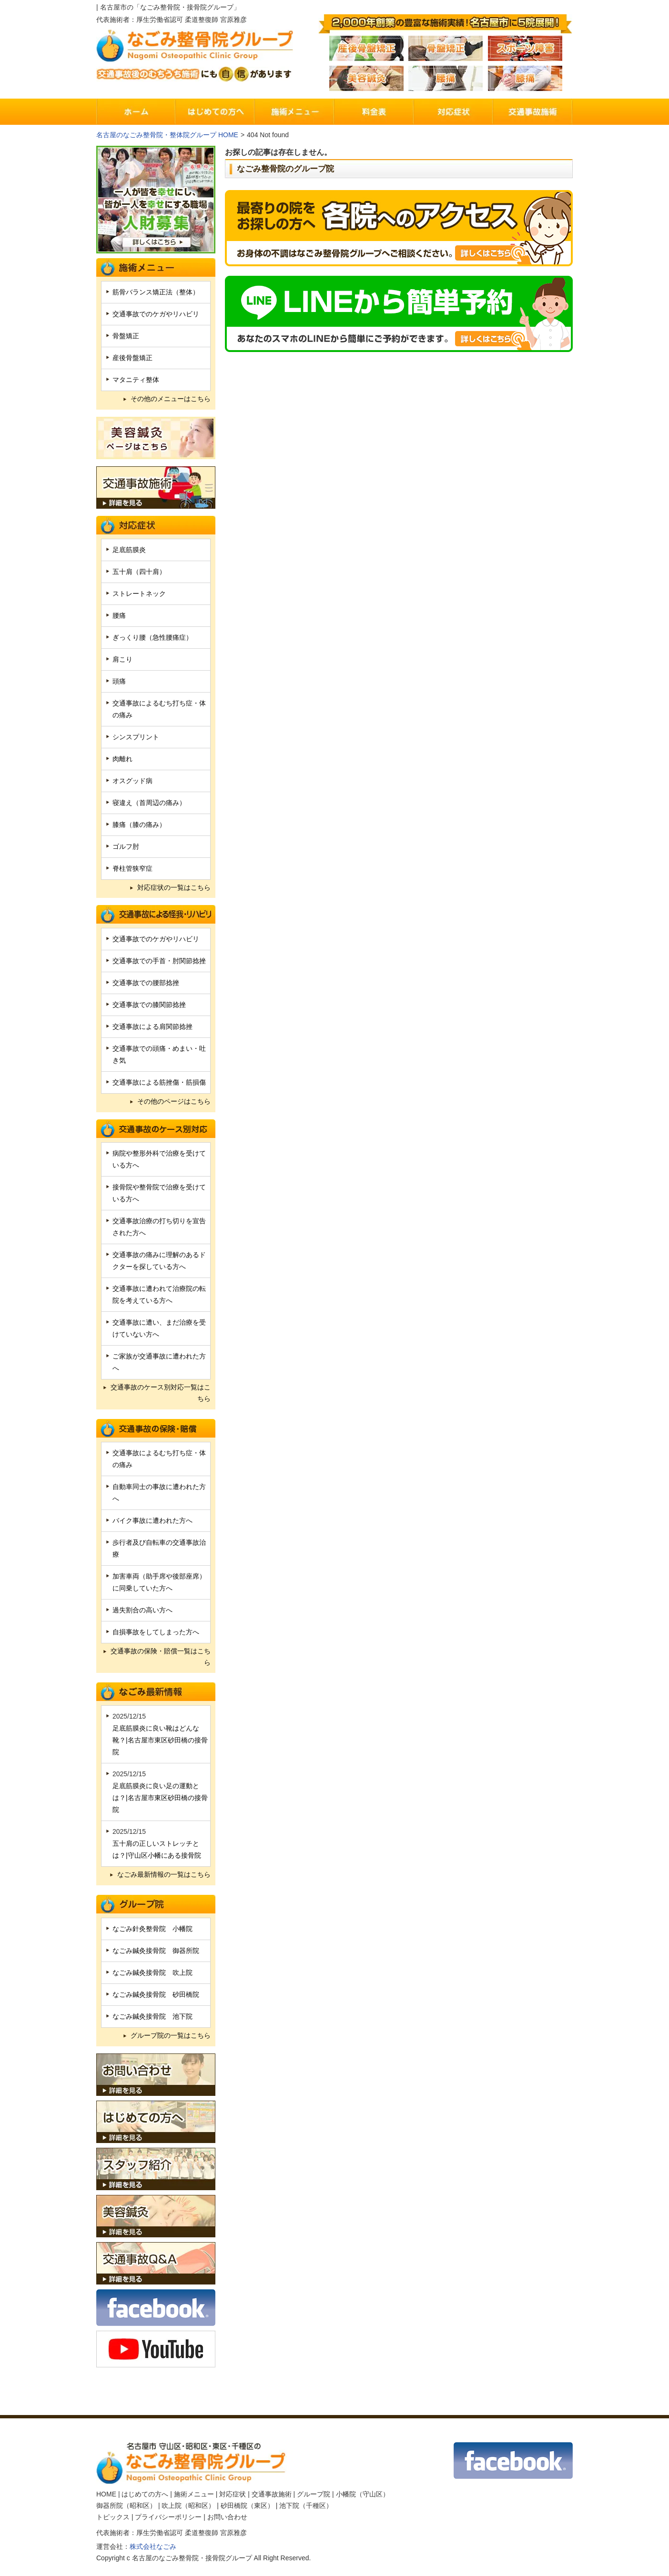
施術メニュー (194, 2494)
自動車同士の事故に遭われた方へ (159, 1492)
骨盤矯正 (125, 336)
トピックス (113, 2517)
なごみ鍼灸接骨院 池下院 (152, 2016)
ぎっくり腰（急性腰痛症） (152, 637)
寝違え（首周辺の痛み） (149, 802)
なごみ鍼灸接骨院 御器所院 (155, 1950)
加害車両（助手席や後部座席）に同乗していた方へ (159, 1582)
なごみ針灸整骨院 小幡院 (152, 1928)
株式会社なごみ (153, 2546)
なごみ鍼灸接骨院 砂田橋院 (155, 1994)
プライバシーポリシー (168, 2517)
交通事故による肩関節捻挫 (152, 1026)
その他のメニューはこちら (171, 398)
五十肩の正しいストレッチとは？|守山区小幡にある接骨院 (156, 1849)
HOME (106, 2494)
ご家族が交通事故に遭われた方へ (159, 1362)
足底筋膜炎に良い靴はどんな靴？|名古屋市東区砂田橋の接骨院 (160, 1740)
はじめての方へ (145, 2494)
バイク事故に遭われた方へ (152, 1520)
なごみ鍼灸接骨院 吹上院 (152, 1972)
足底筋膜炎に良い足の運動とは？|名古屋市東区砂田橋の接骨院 (160, 1797)
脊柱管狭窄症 (132, 868)
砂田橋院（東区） (247, 2505)
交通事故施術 (272, 2494)
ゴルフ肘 (125, 846)
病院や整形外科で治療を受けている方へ (159, 1159)
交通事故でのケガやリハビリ (155, 314)
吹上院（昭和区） (188, 2505)
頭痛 (119, 681)
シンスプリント (135, 737)
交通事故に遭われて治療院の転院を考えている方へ (159, 1294)
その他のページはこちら (174, 1101)
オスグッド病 (132, 781)
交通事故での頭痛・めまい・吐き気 (159, 1054)
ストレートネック (139, 593)
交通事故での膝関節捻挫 (149, 1004)
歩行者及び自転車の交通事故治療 (159, 1548)
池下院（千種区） (306, 2505)
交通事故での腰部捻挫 (145, 982)
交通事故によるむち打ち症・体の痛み (159, 709)
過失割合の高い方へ (142, 1610)
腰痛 (119, 615)
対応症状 (232, 2494)
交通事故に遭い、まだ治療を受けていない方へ (159, 1328)
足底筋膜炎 (129, 549)
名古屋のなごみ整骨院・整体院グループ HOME (167, 135)
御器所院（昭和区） (126, 2505)
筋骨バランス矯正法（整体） (155, 292)
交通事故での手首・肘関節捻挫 (159, 961)
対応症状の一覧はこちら (174, 887)
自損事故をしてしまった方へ (155, 1632)
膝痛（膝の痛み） (139, 824)
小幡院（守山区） (362, 2494)
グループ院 (313, 2494)
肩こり (122, 659)
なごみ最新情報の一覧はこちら (164, 1874)
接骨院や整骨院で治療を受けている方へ (159, 1193)
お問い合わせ (227, 2517)
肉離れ (122, 759)
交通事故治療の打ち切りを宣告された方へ (159, 1227)
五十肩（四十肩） (139, 571)
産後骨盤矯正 (132, 358)
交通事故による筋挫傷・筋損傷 (159, 1082)
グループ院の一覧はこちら (171, 2035)
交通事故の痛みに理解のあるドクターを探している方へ (159, 1260)
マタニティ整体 (135, 379)
